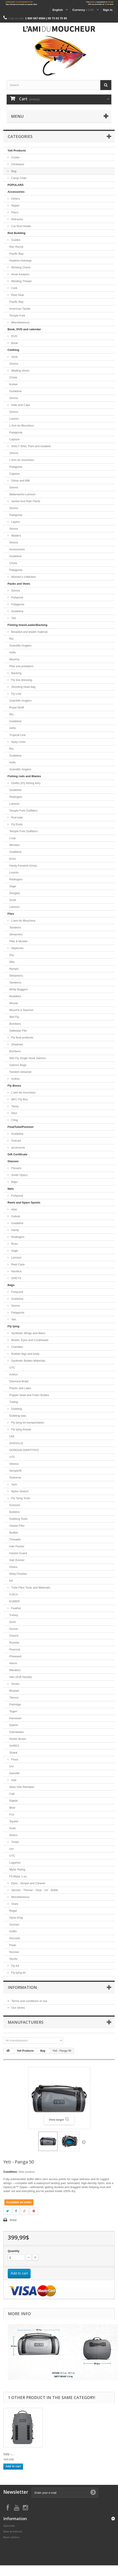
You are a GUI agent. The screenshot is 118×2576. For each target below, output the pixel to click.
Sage (12, 886)
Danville (14, 1773)
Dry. (11, 955)
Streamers (16, 934)
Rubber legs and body (24, 1353)
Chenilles (16, 1347)
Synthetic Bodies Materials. (28, 1360)
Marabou (15, 1670)
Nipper (15, 205)
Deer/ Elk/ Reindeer (21, 1787)
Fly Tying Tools (20, 1498)
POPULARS (15, 185)
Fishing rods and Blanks (24, 776)
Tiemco (14, 1697)
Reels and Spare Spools (24, 1202)
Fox (11, 1814)
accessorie (17, 1147)
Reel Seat (17, 295)
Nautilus (16, 1271)
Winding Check (20, 267)
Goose (13, 1628)
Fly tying (13, 1326)
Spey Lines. (18, 741)
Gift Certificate (17, 1154)
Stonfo (13, 1959)
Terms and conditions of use (29, 2001)
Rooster (14, 1642)
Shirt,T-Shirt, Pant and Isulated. (30, 446)
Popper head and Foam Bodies (29, 1395)
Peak (12, 1945)
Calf (11, 1793)
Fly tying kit (18, 1972)
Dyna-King (16, 1917)
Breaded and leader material (29, 631)
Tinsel (14, 1842)
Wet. (12, 962)
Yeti (13, 618)
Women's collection (23, 576)
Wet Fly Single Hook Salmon (27, 1058)
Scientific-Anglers (20, 645)
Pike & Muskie (18, 941)
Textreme (15, 1477)
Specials (9, 2525)
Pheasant (15, 1656)
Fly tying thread (20, 1429)
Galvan (15, 1216)
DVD (13, 336)
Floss (14, 1759)
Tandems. (15, 982)
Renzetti (14, 1938)
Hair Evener (17, 1560)
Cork (13, 288)
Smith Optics (18, 1175)
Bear (12, 1807)
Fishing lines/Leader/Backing (27, 625)
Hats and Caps (20, 405)
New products (12, 2531)
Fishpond (16, 597)
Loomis (14, 418)
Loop (12, 838)
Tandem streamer (20, 1072)
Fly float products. (22, 1037)
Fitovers (15, 1168)
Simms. (14, 453)
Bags (11, 1285)
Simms (13, 363)
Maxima (14, 659)
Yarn (13, 1484)
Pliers (14, 212)
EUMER (14, 1601)
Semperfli (15, 1470)
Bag (13, 171)
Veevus (14, 1463)
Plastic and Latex (20, 1388)
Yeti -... (8, 2454)
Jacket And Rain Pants (25, 501)
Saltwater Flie (18, 1030)
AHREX (14, 1745)
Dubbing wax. (18, 1415)
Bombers (15, 1023)
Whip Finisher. (18, 1573)
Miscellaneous (19, 322)
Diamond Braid (18, 1381)
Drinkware (17, 164)
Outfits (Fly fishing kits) (25, 783)
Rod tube (16, 817)
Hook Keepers (19, 274)
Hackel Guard (18, 1553)
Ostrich (13, 1635)
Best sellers (11, 2537)
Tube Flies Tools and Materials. (30, 1587)
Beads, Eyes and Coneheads (29, 1340)
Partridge (15, 1704)
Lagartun (15, 1862)
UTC (12, 1367)
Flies (11, 913)
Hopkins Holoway (20, 260)
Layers (15, 521)
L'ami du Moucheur (23, 920)
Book (14, 343)
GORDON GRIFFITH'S (24, 1450)
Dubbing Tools (18, 1518)
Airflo (12, 652)
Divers (13, 1567)
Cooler (15, 157)
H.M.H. (13, 1594)
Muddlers (15, 996)
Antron (13, 1374)
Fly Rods (16, 824)
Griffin (13, 1931)
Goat (12, 1828)
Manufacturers (25, 2022)
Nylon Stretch (19, 1491)
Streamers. (16, 975)
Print (13, 2220)
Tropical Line (17, 735)
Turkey (13, 1615)
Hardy (14, 1230)
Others (15, 198)
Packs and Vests (19, 583)
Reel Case (17, 1264)
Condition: (10, 2171)
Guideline (15, 391)
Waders (15, 535)
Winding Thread (20, 281)
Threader (15, 1539)
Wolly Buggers (18, 989)
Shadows (16, 1044)
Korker (13, 384)
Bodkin (13, 1532)
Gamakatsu (16, 1732)
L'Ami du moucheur (21, 460)
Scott (12, 900)
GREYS (15, 1278)
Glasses (13, 1161)
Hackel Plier (17, 1525)
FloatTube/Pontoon (20, 1127)
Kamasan (15, 1718)
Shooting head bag (22, 686)
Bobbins (14, 1512)
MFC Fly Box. (19, 1099)
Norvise (14, 1952)
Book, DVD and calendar (24, 329)
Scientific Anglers (20, 769)
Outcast (15, 1140)
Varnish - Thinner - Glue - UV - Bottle (34, 1890)
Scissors (14, 1505)
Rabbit (13, 1800)
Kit (11, 1580)
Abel (13, 1209)
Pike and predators (21, 666)
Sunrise (14, 1924)
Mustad (14, 1690)
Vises (14, 1903)
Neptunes (16, 948)
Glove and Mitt (20, 480)
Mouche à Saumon (21, 1010)
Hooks (14, 1683)
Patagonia (15, 432)
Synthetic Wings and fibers (27, 1333)
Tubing (13, 1402)
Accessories (16, 191)
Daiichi (13, 1725)
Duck (12, 1622)
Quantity (13, 2251)
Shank (13, 1752)
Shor (13, 1113)
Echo (12, 858)
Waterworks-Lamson (22, 494)
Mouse (13, 1003)
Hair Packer (16, 1546)
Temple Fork (17, 315)
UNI (11, 1436)
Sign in (107, 10)
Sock (14, 356)
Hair (13, 1780)
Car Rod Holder (20, 226)
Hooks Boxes (17, 1738)
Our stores (18, 2007)
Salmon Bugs (17, 1065)
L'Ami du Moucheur (21, 425)
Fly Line (15, 693)
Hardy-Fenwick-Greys (23, 865)
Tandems (15, 927)
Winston (14, 845)
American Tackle (19, 308)
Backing (15, 673)
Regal (13, 1910)
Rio (11, 638)
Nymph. (14, 968)
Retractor (16, 219)
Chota (13, 377)
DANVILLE (16, 1443)
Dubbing (16, 1408)
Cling (14, 1120)
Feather (15, 1608)
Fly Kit (14, 1965)
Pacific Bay (16, 253)
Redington (15, 796)
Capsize (14, 439)
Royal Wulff (16, 707)
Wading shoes (19, 370)
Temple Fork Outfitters (23, 810)
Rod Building (16, 233)
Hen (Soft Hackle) (20, 1677)
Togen (13, 1711)
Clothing (13, 350)
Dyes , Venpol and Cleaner (27, 1883)
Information (22, 1987)
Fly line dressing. (21, 680)
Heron (13, 1663)
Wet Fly (14, 1017)
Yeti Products (17, 150)
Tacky (14, 1106)
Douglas (14, 893)
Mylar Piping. (17, 1869)
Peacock (14, 1649)
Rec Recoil (16, 246)
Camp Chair (18, 178)
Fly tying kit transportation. (27, 1422)
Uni (11, 1766)
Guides (15, 240)
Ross (14, 1243)
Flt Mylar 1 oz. (18, 1876)
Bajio (14, 1182)
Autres (14, 1078)
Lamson (14, 803)
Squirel (13, 1821)
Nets (11, 1188)
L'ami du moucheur (23, 1092)
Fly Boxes (14, 1085)
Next (83, 2142)
